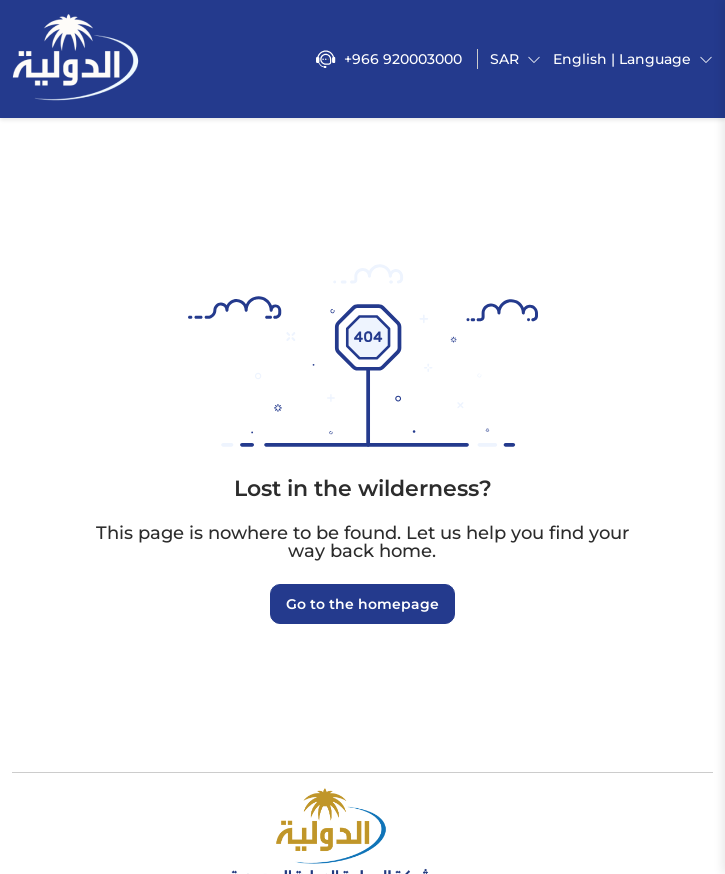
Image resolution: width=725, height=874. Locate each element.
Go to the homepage (362, 604)
